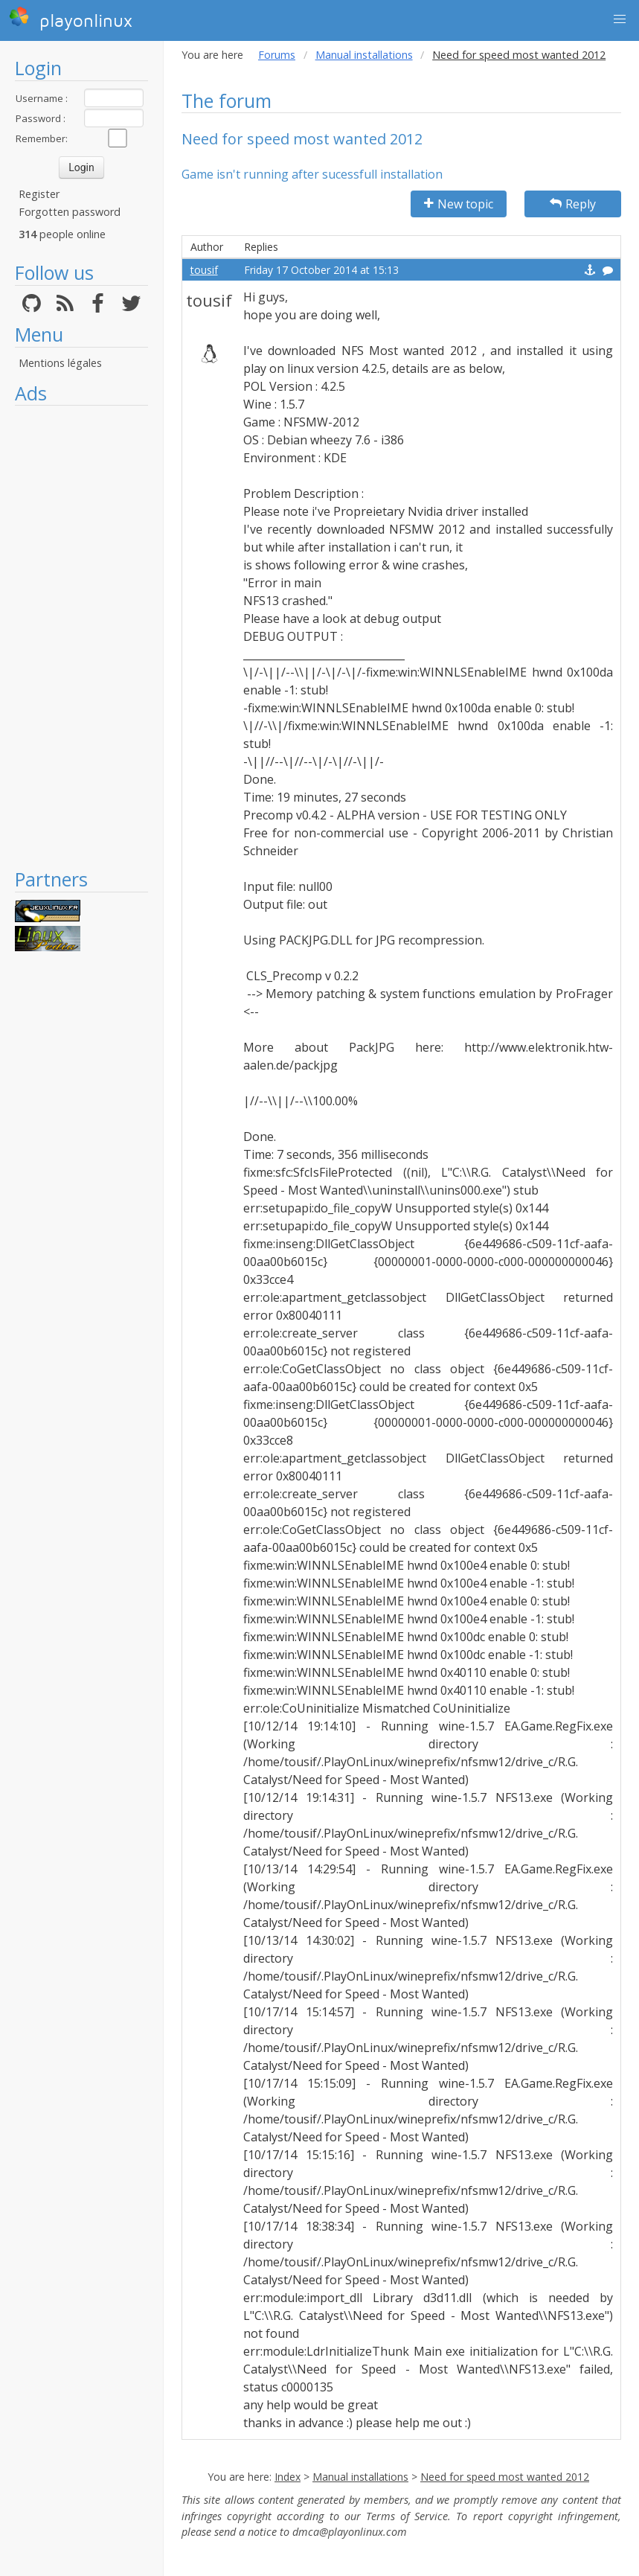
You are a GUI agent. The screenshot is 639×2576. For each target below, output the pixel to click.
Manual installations (364, 55)
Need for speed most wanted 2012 (504, 2477)
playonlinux (70, 18)
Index (287, 2477)
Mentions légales (60, 363)
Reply (573, 204)
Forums (276, 55)
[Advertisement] (81, 636)
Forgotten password (70, 212)
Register (39, 194)
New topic (458, 204)
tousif (204, 270)
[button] (619, 19)
